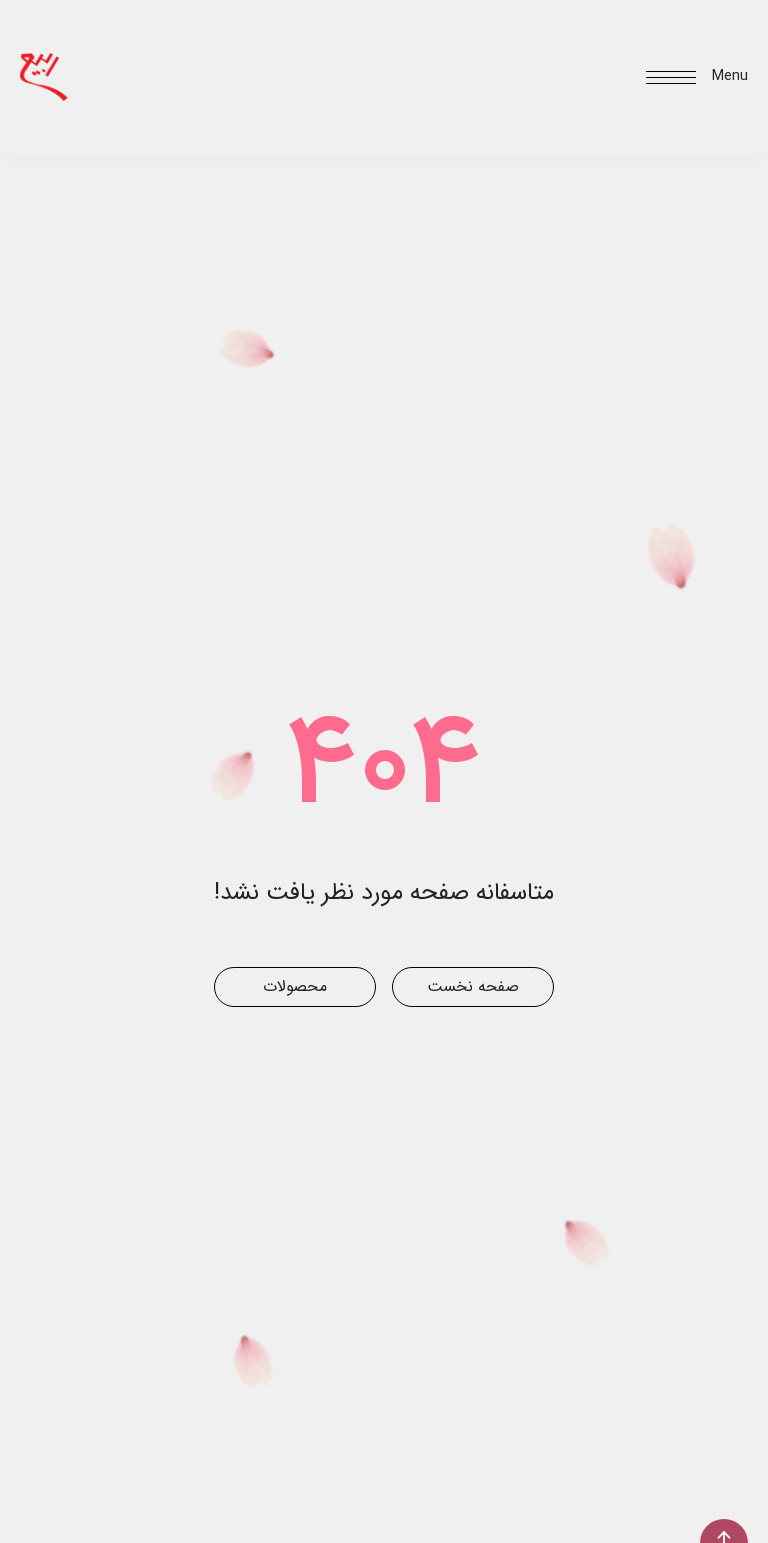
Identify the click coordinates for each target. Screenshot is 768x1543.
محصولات (295, 986)
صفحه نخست (473, 986)
